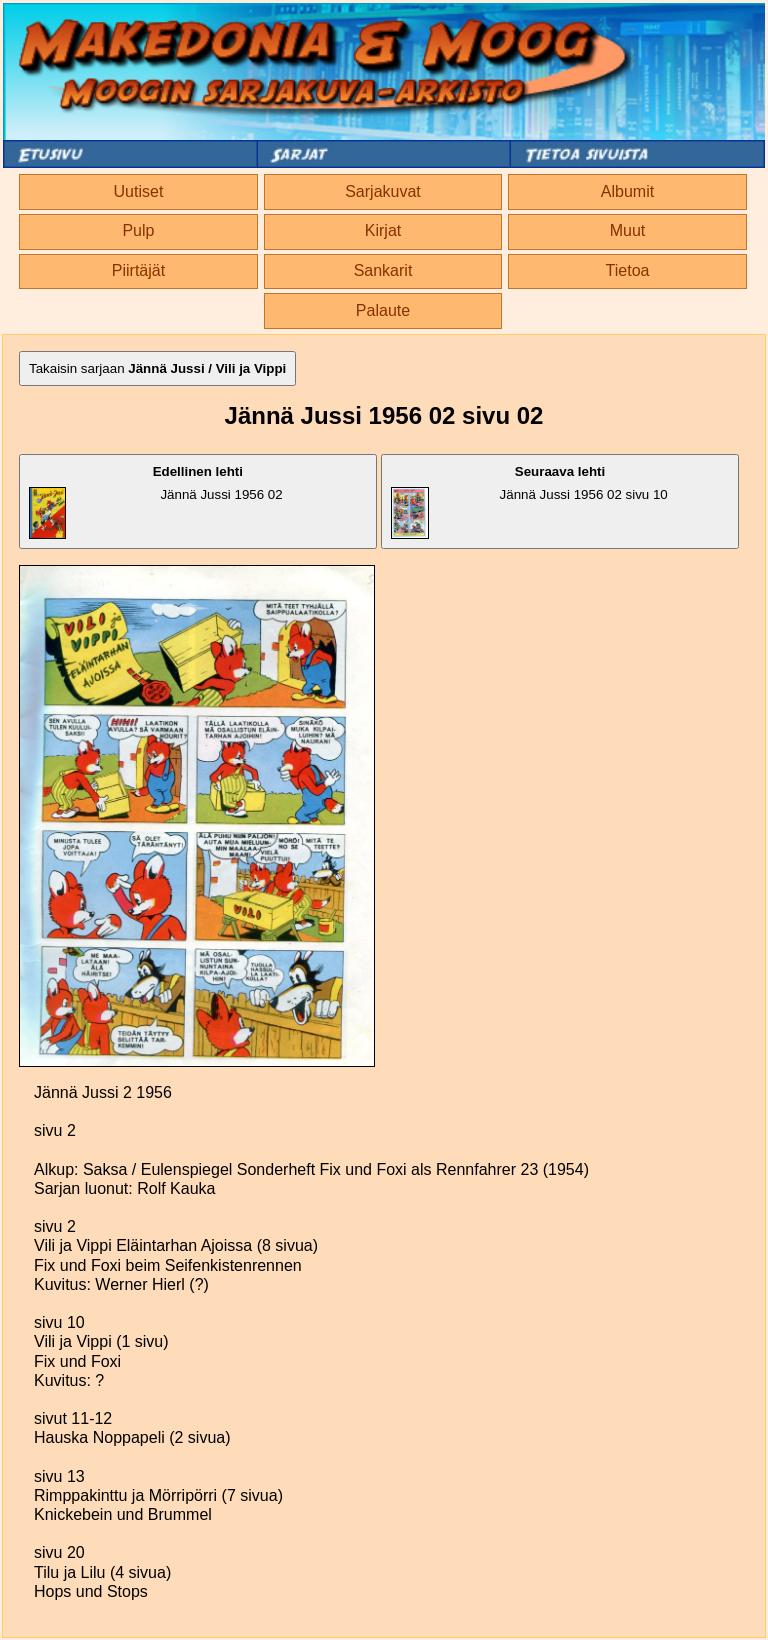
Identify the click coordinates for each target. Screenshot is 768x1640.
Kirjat (383, 230)
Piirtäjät (138, 270)
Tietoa (628, 270)
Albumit (627, 191)
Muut (628, 230)
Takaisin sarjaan (157, 368)
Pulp (138, 230)
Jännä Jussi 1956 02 (156, 501)
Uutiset (139, 191)
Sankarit (383, 270)
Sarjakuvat (383, 191)
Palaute (383, 310)
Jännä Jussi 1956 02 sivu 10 (529, 501)
